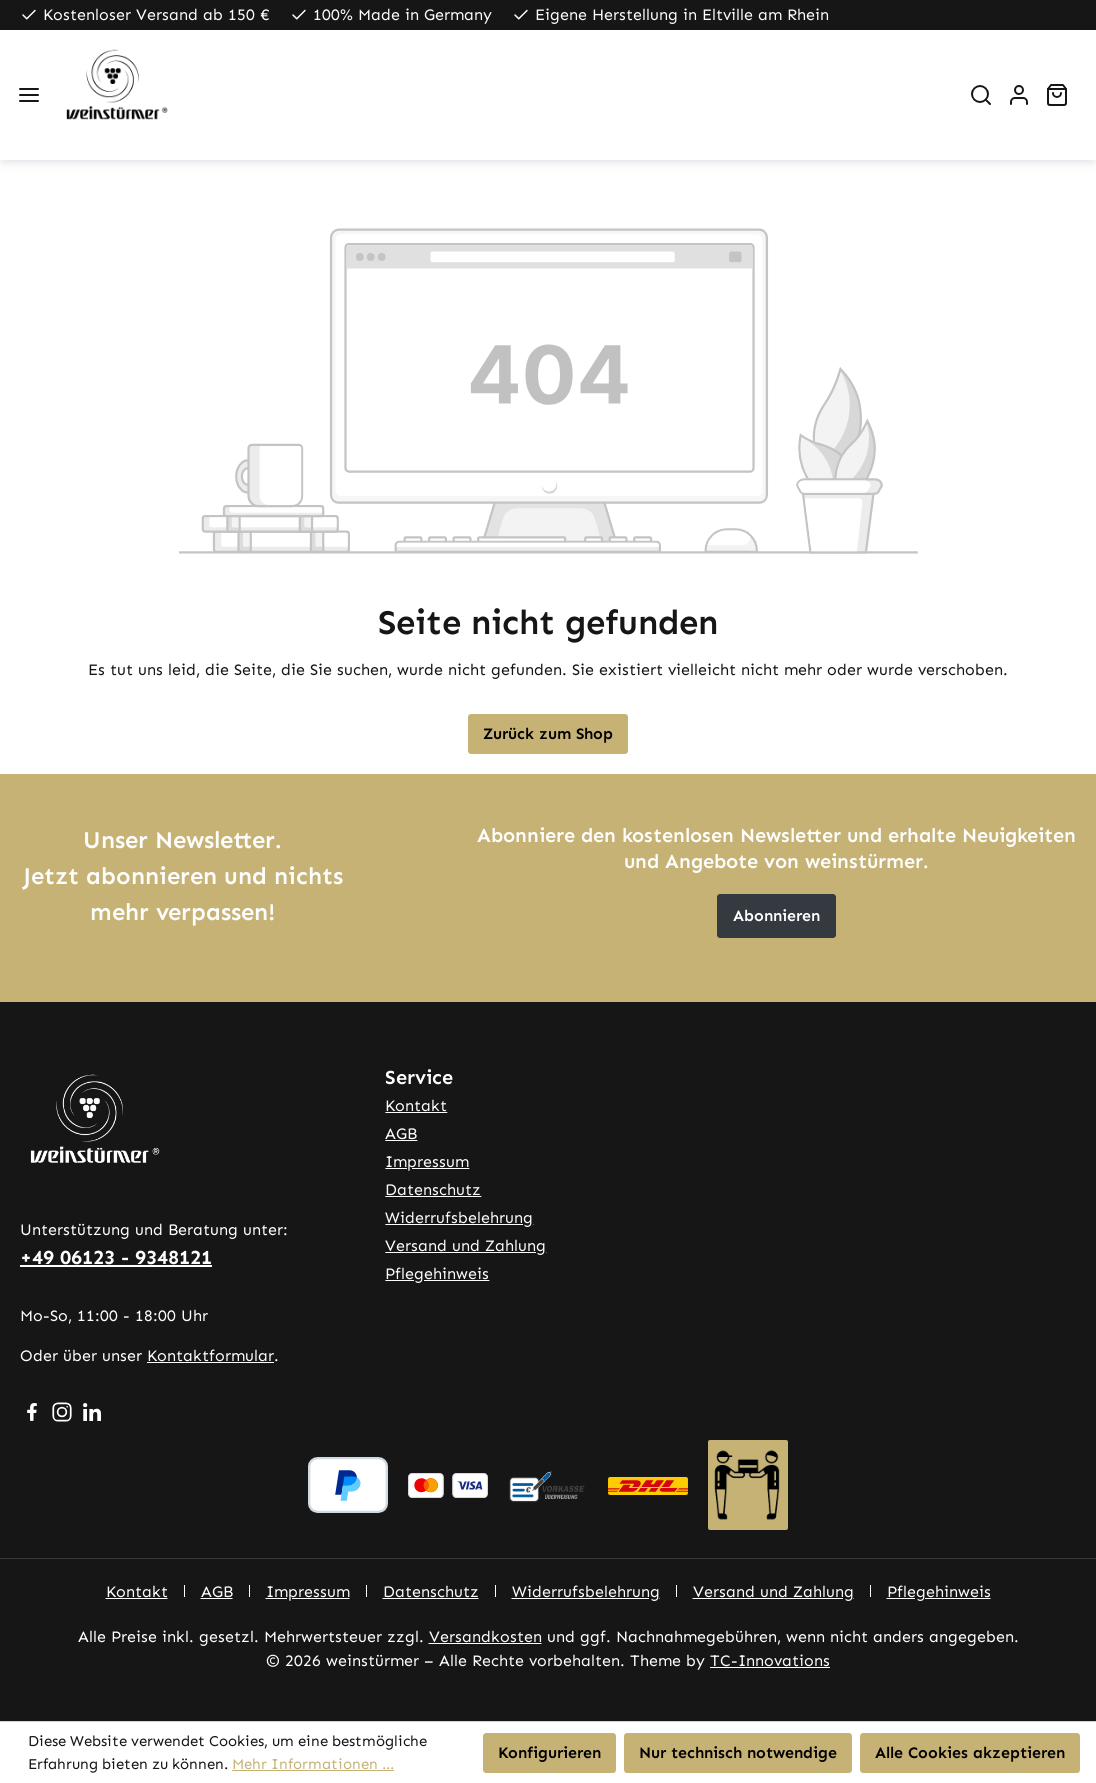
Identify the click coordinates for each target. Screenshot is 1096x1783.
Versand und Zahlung (465, 1245)
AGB (401, 1133)
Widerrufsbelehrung (459, 1217)
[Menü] (29, 95)
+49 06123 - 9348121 (116, 1257)
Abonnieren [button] (776, 915)
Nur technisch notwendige (738, 1752)
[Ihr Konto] (1019, 95)
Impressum (427, 1161)
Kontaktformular (210, 1355)
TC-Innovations (770, 1660)
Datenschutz (433, 1189)
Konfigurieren (549, 1752)
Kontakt (416, 1105)
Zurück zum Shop (548, 733)
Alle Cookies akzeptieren (970, 1752)
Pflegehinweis (437, 1273)
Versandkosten (485, 1636)
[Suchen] (981, 95)
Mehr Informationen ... (313, 1764)
